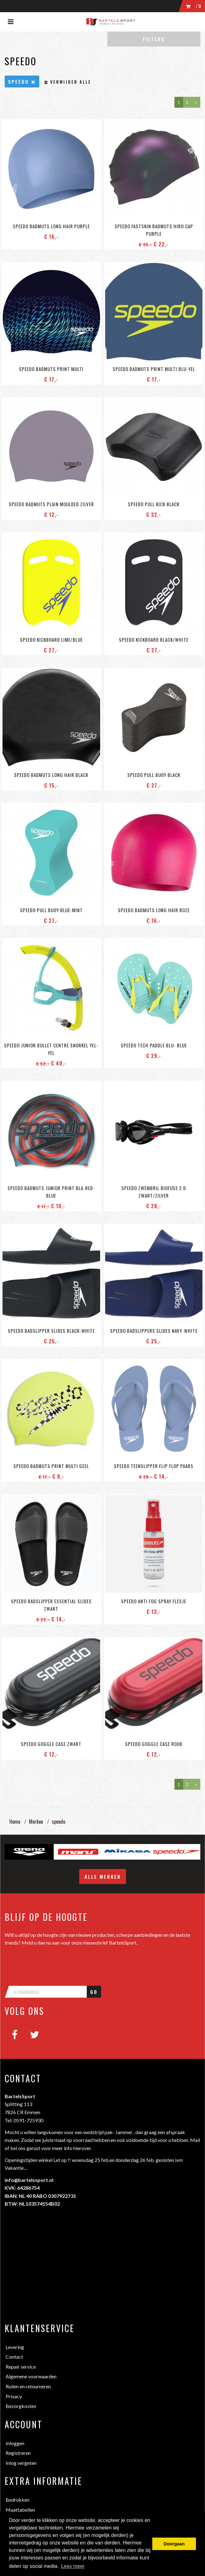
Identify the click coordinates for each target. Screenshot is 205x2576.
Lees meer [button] (73, 2566)
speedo (58, 1821)
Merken (36, 1821)
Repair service (21, 2367)
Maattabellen (20, 2510)
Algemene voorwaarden (31, 2376)
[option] (29, 1852)
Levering (15, 2347)
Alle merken (103, 1876)
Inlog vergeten (21, 2463)
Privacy (14, 2396)
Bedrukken (17, 2500)
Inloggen (15, 2443)
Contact (14, 2357)
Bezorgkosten (21, 2406)
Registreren (18, 2453)
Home (14, 1821)
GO (94, 1991)
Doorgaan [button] (174, 2543)
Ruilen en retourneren (28, 2386)
